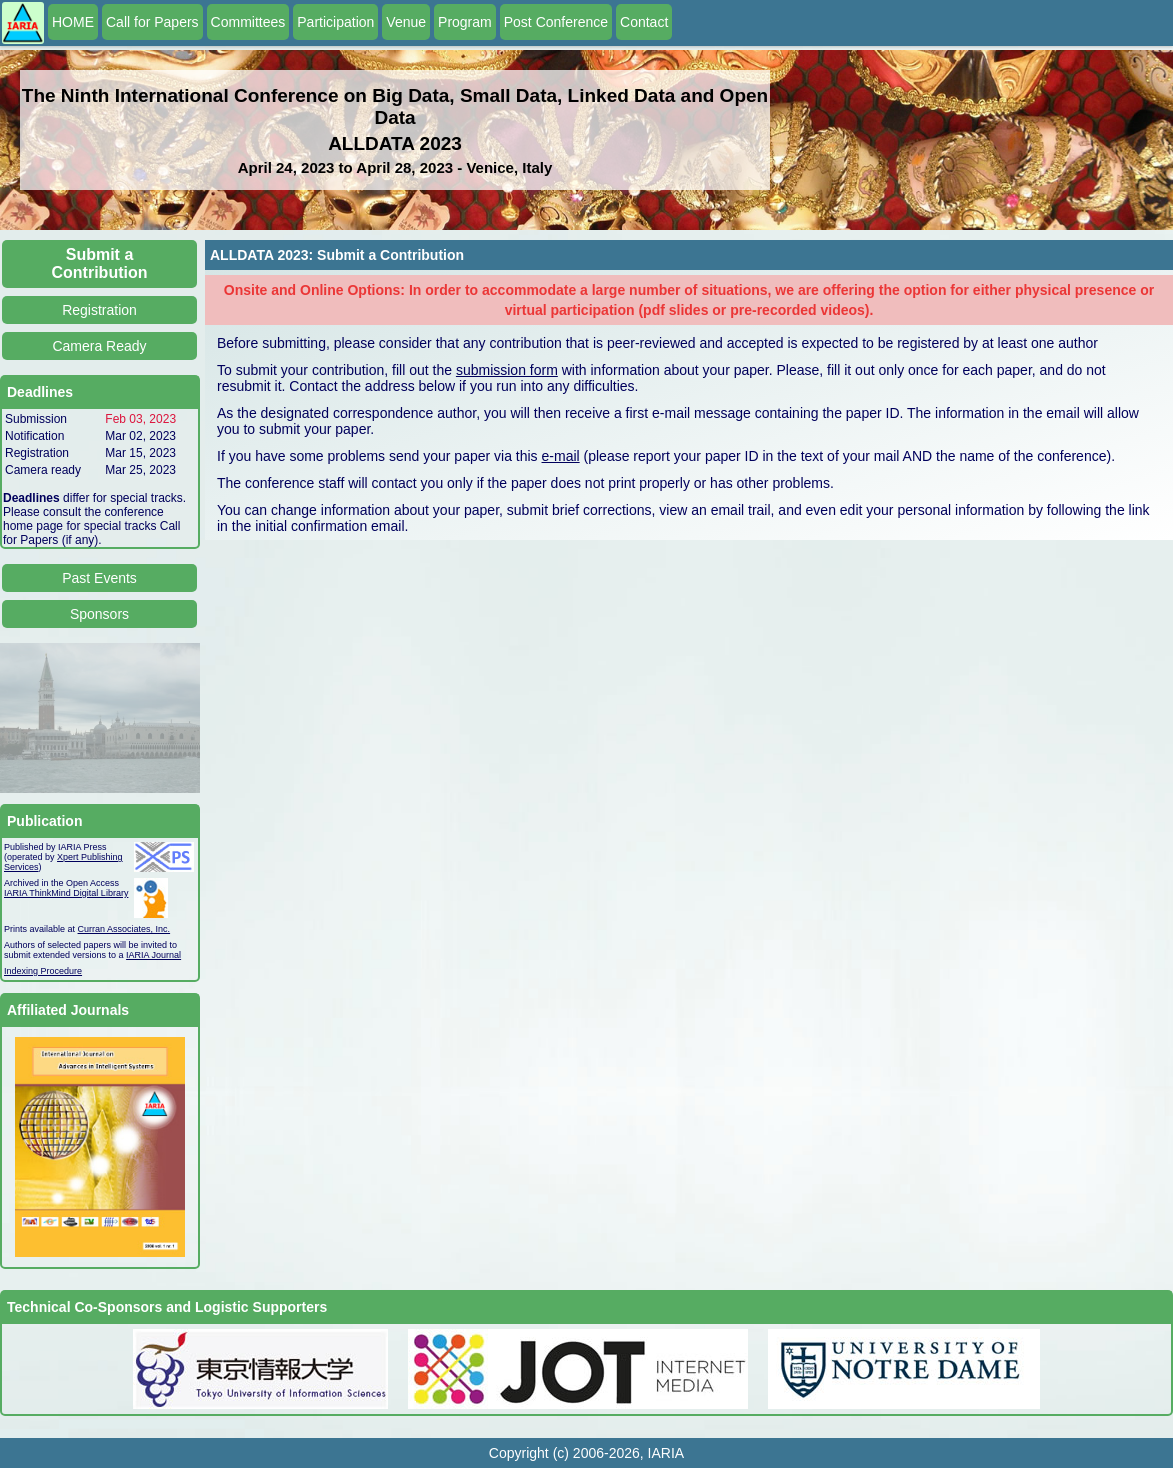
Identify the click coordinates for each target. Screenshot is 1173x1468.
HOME (73, 22)
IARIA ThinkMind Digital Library (66, 893)
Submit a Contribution (100, 263)
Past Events (99, 578)
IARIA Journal (153, 955)
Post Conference (556, 22)
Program (465, 22)
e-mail (561, 456)
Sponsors (99, 614)
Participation (335, 22)
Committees (248, 22)
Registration (99, 310)
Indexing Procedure (43, 971)
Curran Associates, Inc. (124, 929)
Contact (644, 22)
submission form (507, 370)
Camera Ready (99, 346)
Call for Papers (152, 22)
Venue (406, 22)
